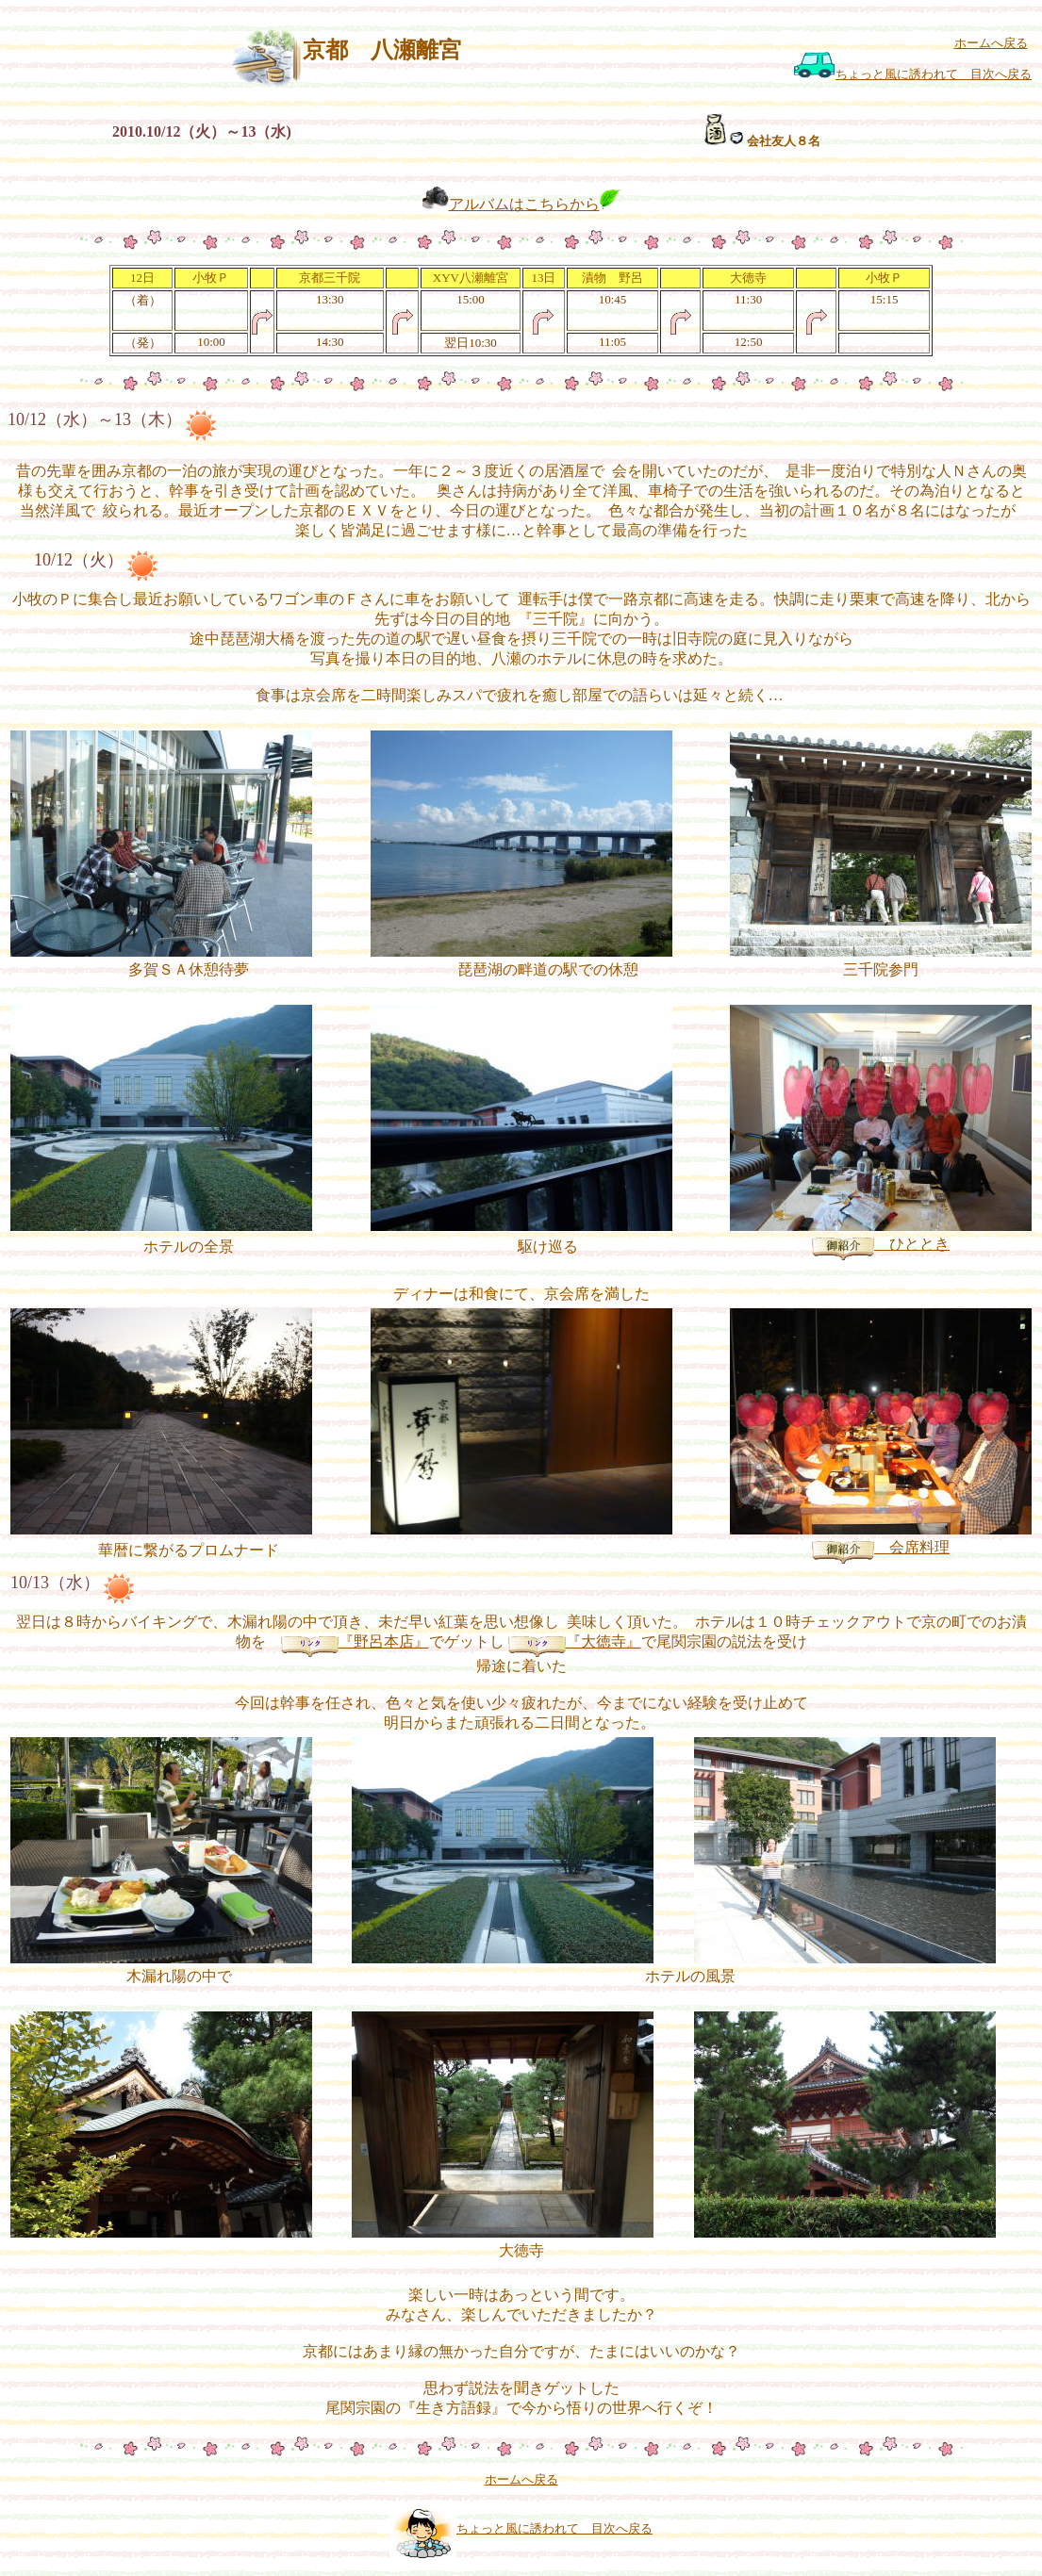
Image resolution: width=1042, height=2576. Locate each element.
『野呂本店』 (355, 1641)
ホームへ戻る (991, 43)
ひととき (881, 1244)
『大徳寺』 (574, 1641)
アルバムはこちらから (524, 204)
